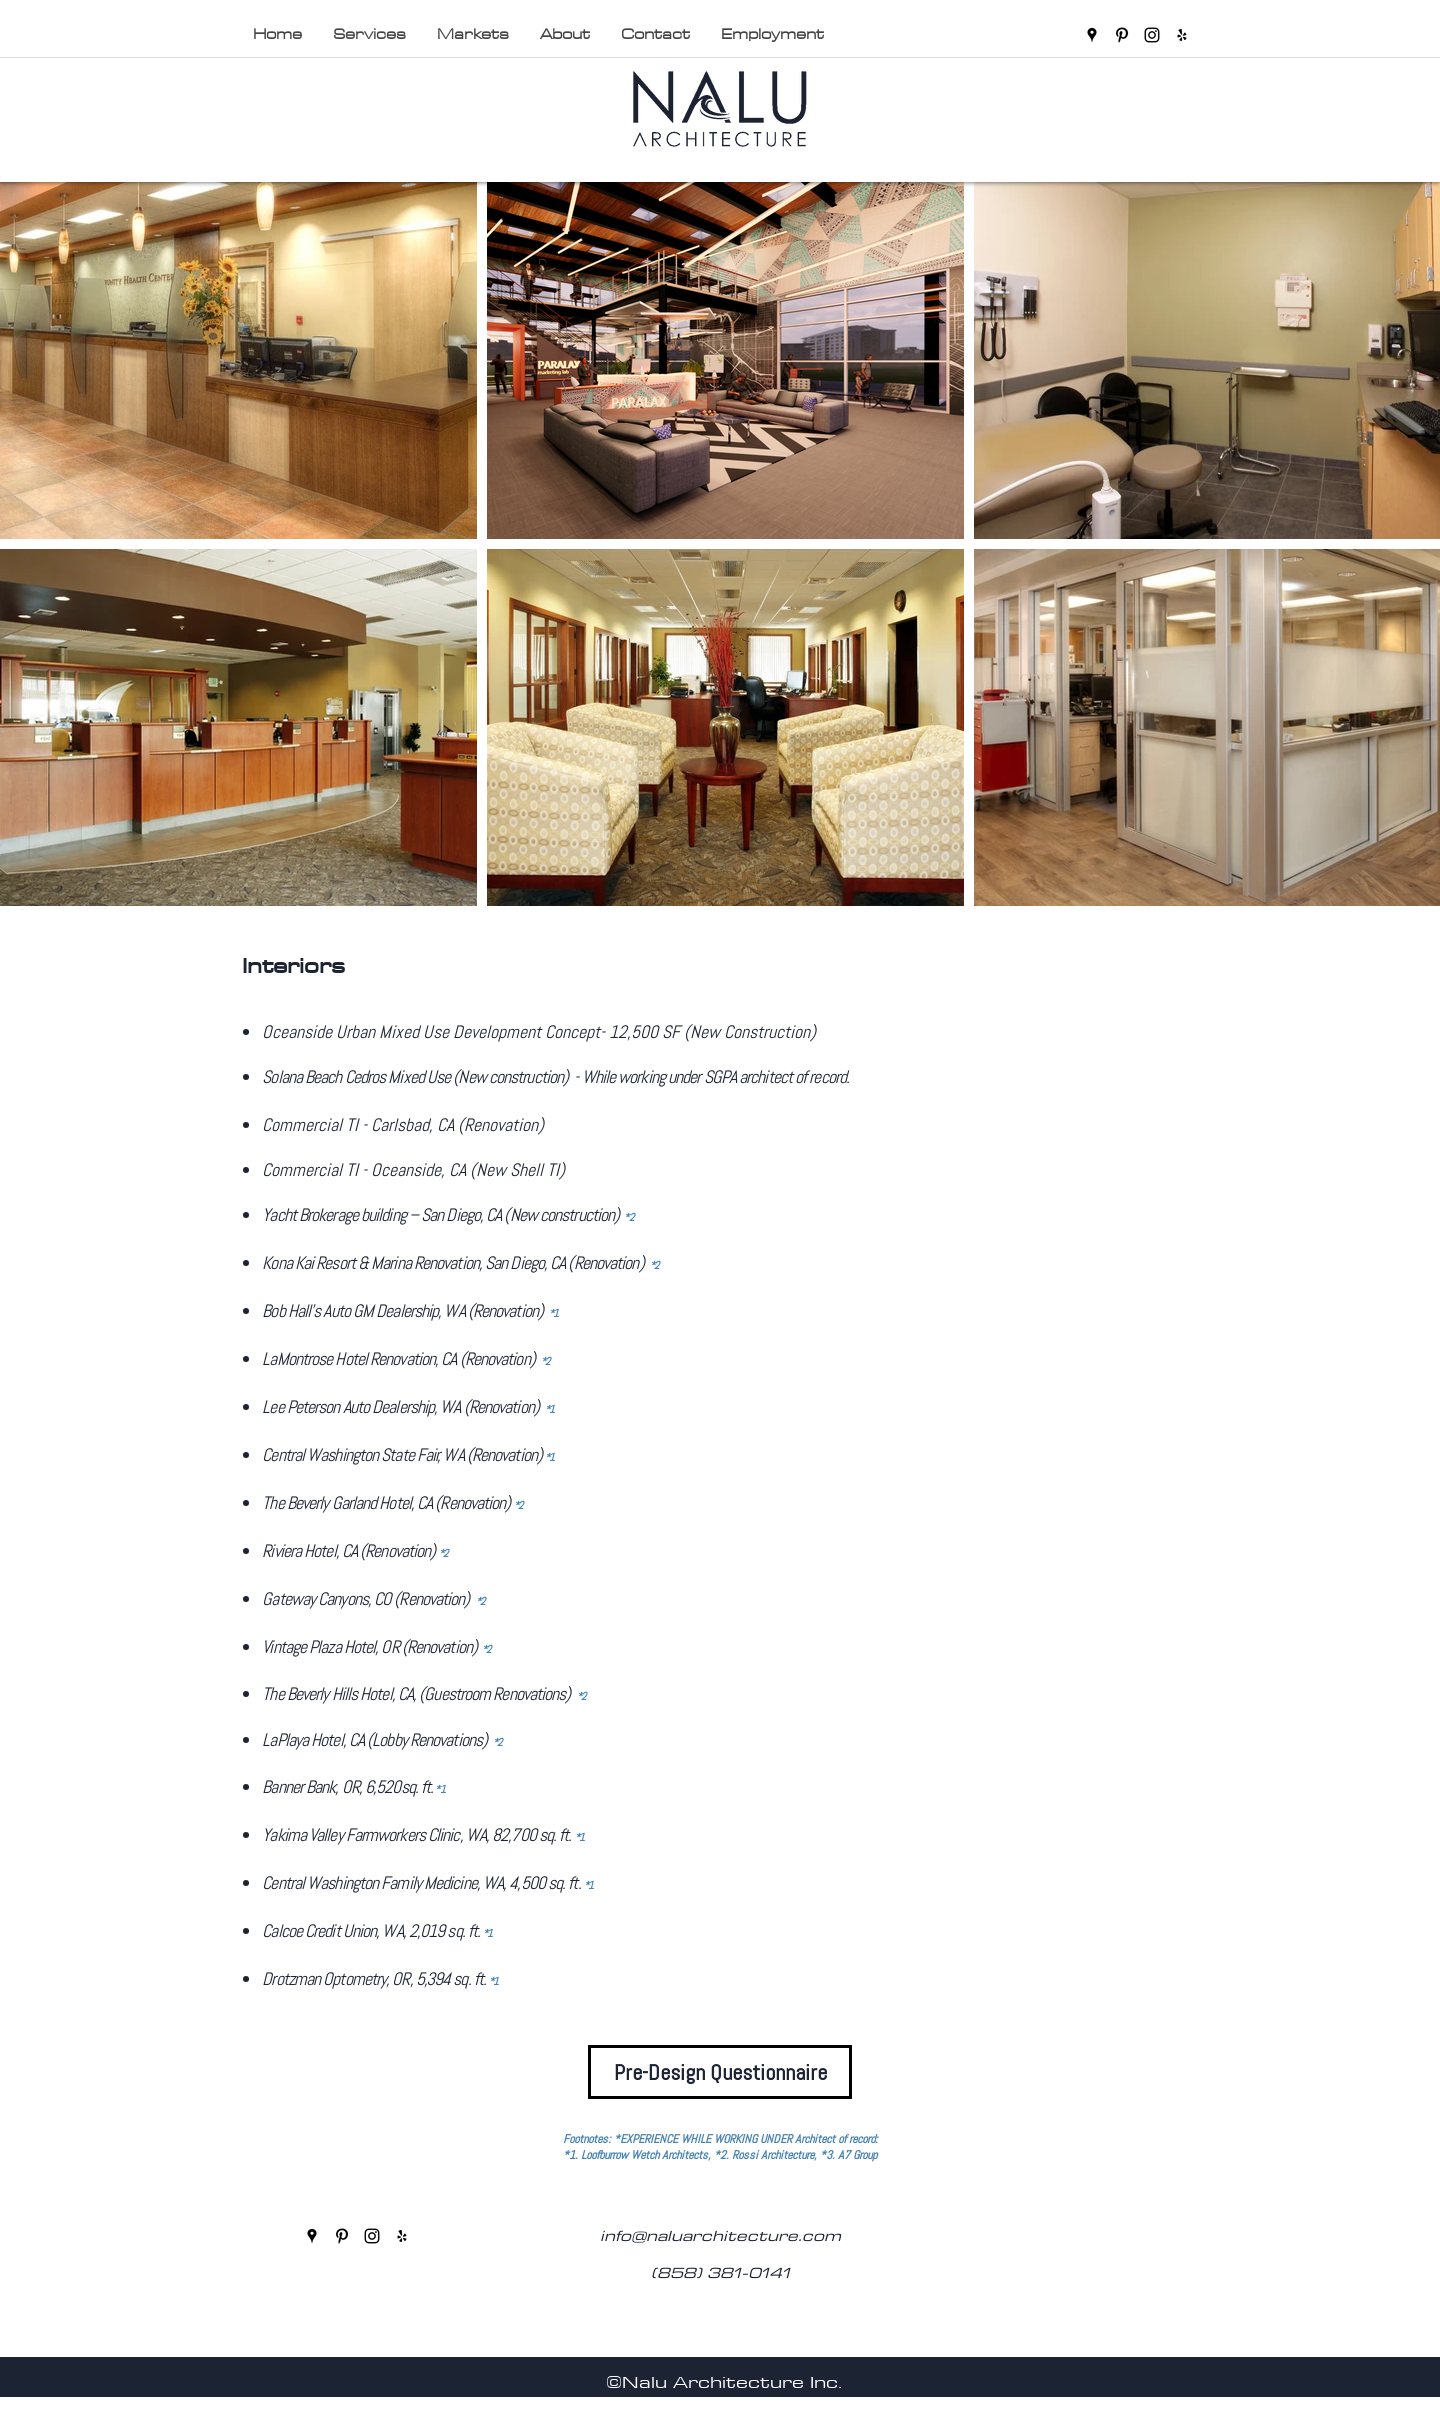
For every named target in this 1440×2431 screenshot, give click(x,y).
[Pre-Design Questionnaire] (720, 2072)
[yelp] (1182, 35)
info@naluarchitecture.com (720, 2235)
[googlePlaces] (1092, 35)
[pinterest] (1122, 35)
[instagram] (1152, 35)
